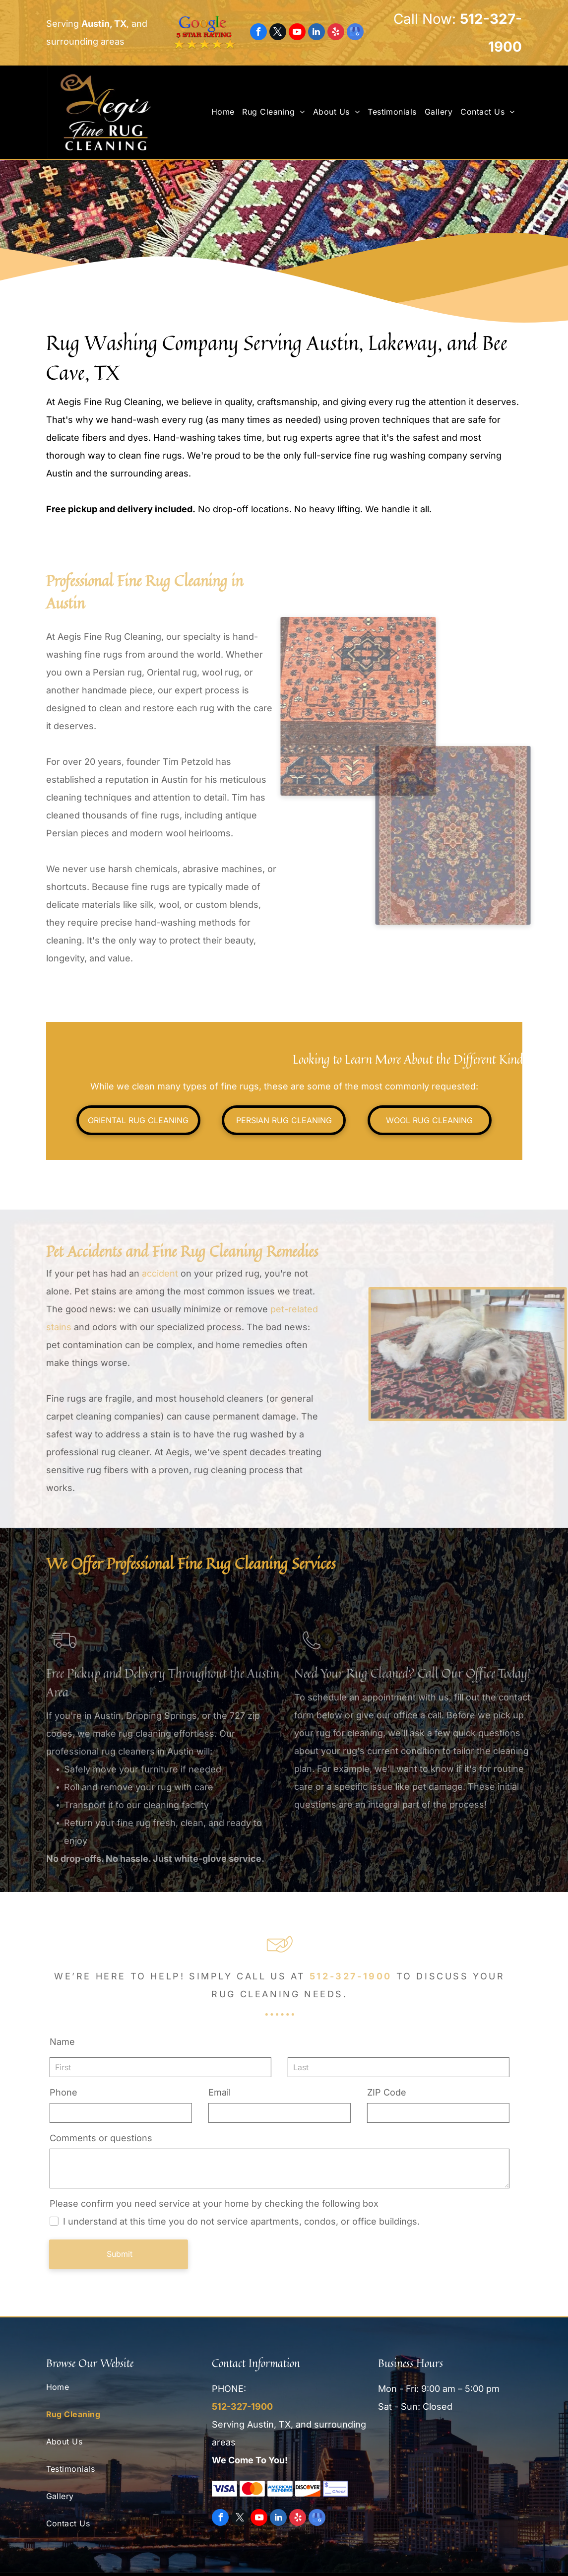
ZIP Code (384, 2092)
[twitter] (277, 33)
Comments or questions (98, 2138)
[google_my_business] (355, 33)
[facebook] (258, 33)
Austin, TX (103, 23)
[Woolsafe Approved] (416, 2455)
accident (160, 1273)
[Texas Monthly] (483, 2455)
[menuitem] (226, 112)
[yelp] (335, 33)
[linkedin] (316, 33)
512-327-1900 (348, 1976)
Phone (61, 2092)
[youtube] (297, 33)
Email (217, 2092)
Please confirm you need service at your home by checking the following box (211, 2203)
